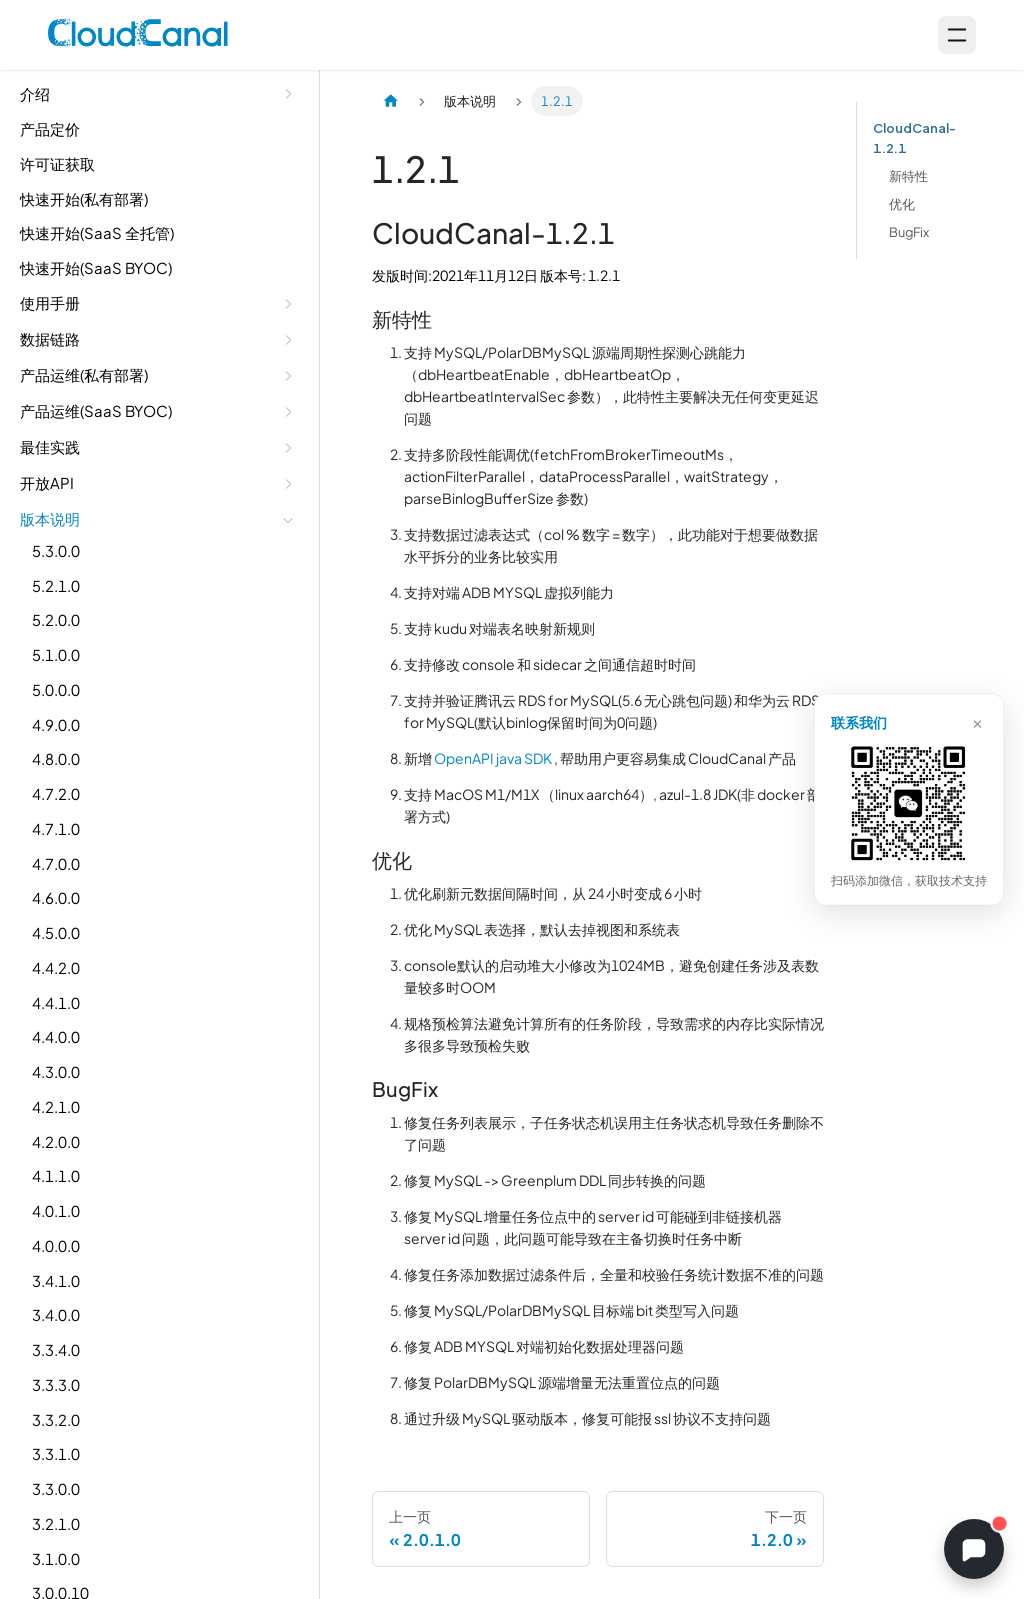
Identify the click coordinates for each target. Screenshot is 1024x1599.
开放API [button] (47, 482)
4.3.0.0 (56, 1071)
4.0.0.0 (56, 1245)
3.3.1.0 (56, 1453)
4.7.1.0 (56, 828)
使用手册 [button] (50, 302)
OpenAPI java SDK (493, 758)
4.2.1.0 (56, 1106)
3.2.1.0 (56, 1523)
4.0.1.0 (56, 1210)
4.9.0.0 (56, 724)
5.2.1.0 (56, 585)
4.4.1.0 (56, 1002)
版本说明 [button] (50, 518)
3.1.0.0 (56, 1558)
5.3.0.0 (56, 550)
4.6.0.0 (56, 897)
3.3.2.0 (56, 1419)
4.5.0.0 (56, 932)
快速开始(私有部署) (84, 198)
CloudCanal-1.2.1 (914, 138)
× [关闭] (977, 721)
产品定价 (50, 128)
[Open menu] (957, 35)
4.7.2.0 (56, 793)
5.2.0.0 (56, 619)
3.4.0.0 (56, 1314)
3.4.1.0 (56, 1280)
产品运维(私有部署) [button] (84, 374)
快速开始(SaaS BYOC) (96, 267)
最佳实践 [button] (50, 446)
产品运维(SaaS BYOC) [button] (96, 410)
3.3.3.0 (56, 1384)
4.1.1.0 (56, 1175)
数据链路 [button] (50, 338)
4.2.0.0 (56, 1141)
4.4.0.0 (56, 1036)
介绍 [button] (35, 93)
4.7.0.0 (56, 863)
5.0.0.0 (56, 689)
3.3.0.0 (56, 1488)
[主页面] (391, 101)
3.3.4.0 (56, 1349)
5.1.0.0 (56, 654)
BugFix (909, 232)
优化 (902, 204)
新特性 (908, 176)
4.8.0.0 (56, 758)
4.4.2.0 (56, 967)
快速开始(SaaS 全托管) (97, 232)
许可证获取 (57, 163)
